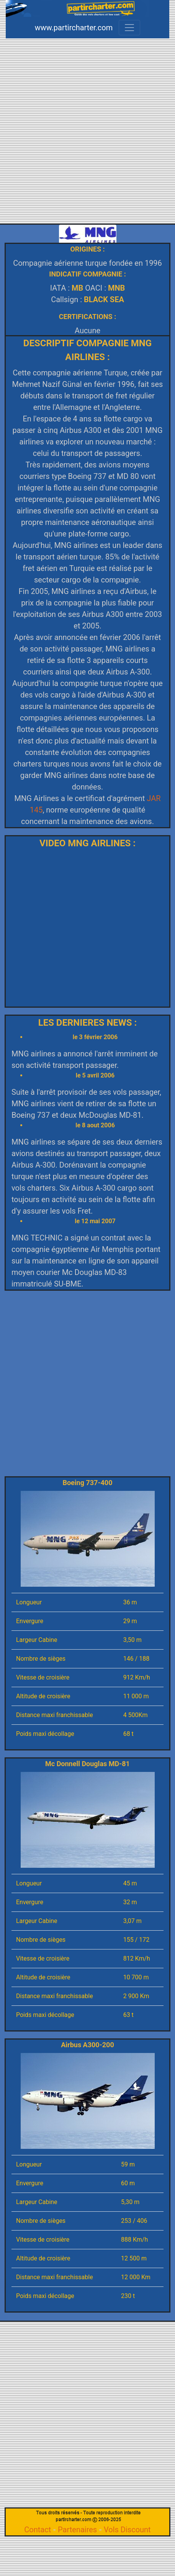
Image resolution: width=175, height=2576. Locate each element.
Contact (37, 2529)
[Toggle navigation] (129, 27)
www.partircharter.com (74, 27)
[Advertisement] (84, 136)
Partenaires (77, 2529)
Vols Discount (127, 2529)
